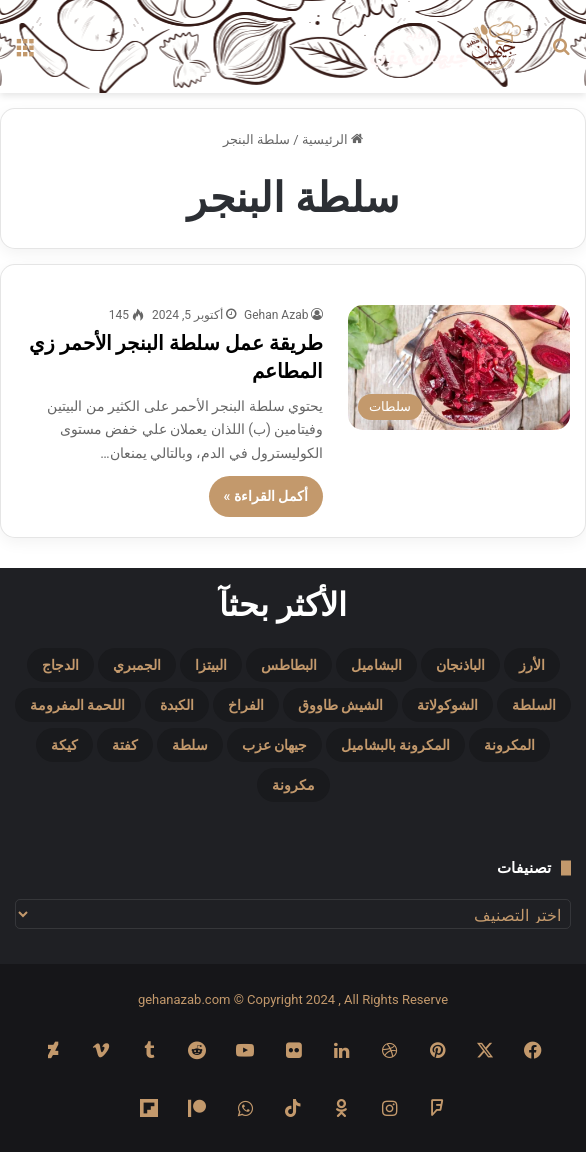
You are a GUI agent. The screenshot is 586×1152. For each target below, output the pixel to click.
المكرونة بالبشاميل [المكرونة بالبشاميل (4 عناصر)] (395, 745)
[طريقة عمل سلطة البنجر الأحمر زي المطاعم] (459, 367)
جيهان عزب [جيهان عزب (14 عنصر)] (274, 745)
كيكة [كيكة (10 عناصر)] (64, 745)
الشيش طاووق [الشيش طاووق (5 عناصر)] (340, 705)
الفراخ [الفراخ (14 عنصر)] (246, 705)
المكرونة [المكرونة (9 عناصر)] (509, 745)
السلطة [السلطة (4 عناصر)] (534, 705)
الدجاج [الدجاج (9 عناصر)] (60, 665)
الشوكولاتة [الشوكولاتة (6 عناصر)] (447, 705)
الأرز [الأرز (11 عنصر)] (532, 665)
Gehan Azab (276, 315)
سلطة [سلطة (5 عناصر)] (190, 745)
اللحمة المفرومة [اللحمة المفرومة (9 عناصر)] (77, 705)
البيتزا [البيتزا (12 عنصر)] (211, 665)
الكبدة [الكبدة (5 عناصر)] (177, 705)
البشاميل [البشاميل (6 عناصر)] (376, 665)
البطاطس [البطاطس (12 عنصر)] (289, 665)
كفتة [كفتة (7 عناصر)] (125, 745)
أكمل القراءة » (266, 496)
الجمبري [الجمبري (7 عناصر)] (137, 665)
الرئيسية (332, 139)
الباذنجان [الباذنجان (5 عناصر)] (460, 665)
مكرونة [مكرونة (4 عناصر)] (293, 785)
